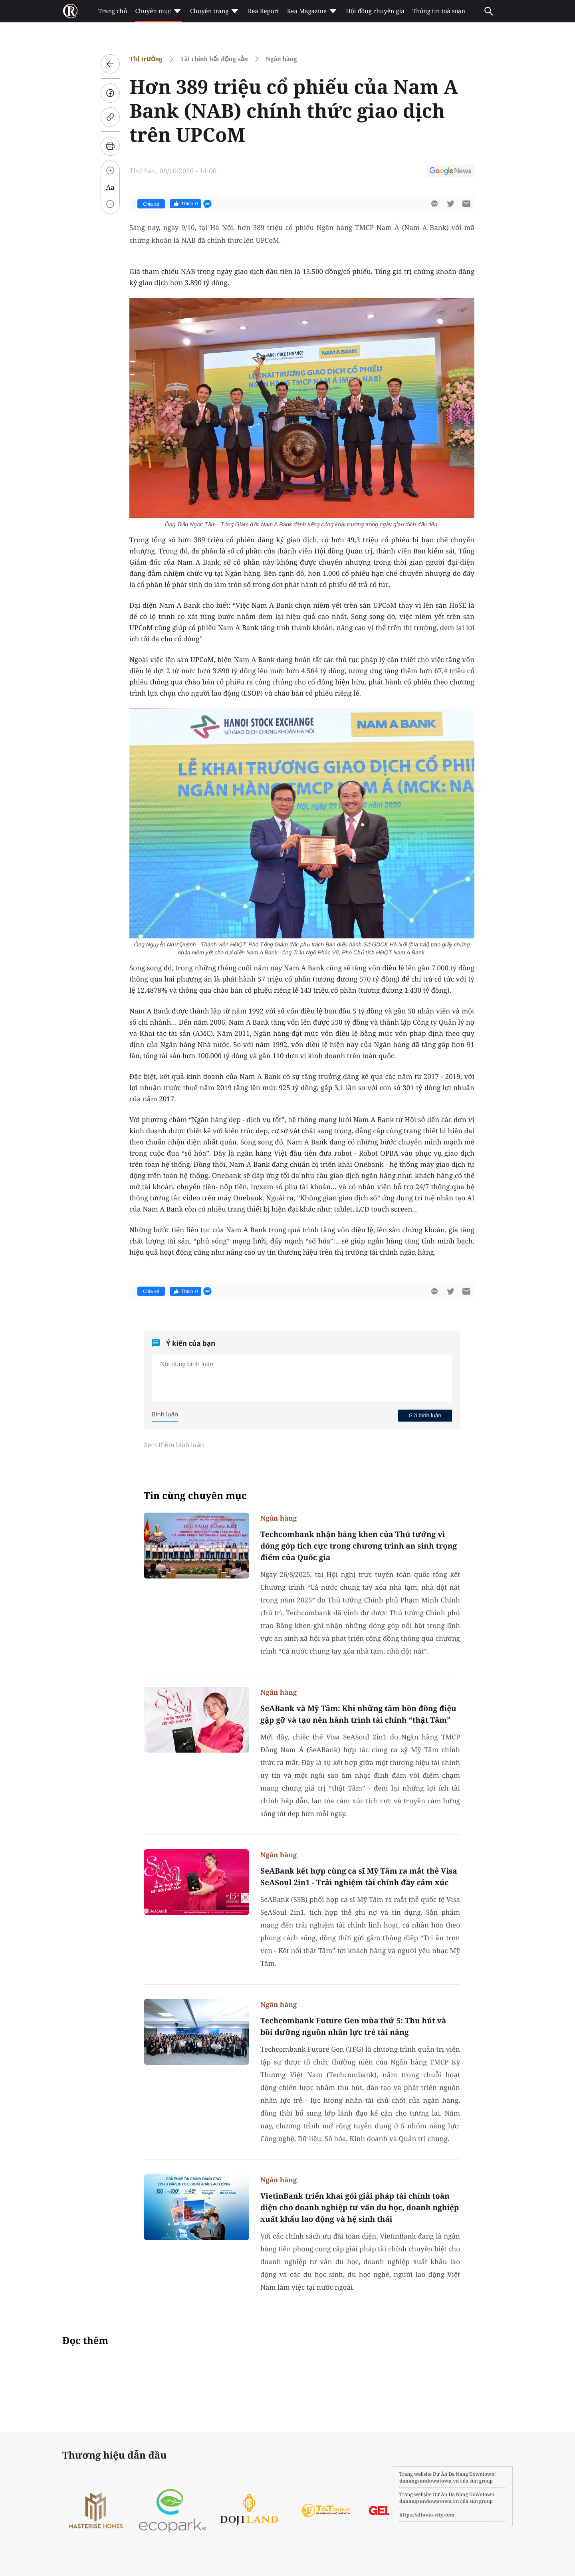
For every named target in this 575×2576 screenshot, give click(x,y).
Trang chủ (112, 11)
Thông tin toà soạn (439, 11)
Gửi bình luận (424, 1415)
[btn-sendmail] (466, 203)
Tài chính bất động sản (214, 59)
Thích (185, 203)
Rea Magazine (312, 11)
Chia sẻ (151, 204)
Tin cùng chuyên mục (195, 1495)
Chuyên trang (215, 11)
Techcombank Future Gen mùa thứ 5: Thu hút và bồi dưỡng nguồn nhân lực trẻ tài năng (353, 2026)
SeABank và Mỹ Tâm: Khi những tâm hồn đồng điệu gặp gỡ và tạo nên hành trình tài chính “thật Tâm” (358, 1714)
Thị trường (146, 59)
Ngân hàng (281, 59)
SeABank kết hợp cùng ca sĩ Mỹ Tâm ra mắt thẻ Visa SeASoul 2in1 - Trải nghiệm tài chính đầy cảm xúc (358, 1877)
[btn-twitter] (450, 203)
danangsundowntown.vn (429, 2480)
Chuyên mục (158, 11)
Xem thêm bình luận (174, 1445)
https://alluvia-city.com (426, 2514)
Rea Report (263, 11)
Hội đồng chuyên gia (375, 11)
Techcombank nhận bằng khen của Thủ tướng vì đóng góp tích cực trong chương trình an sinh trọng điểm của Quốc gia (358, 1546)
